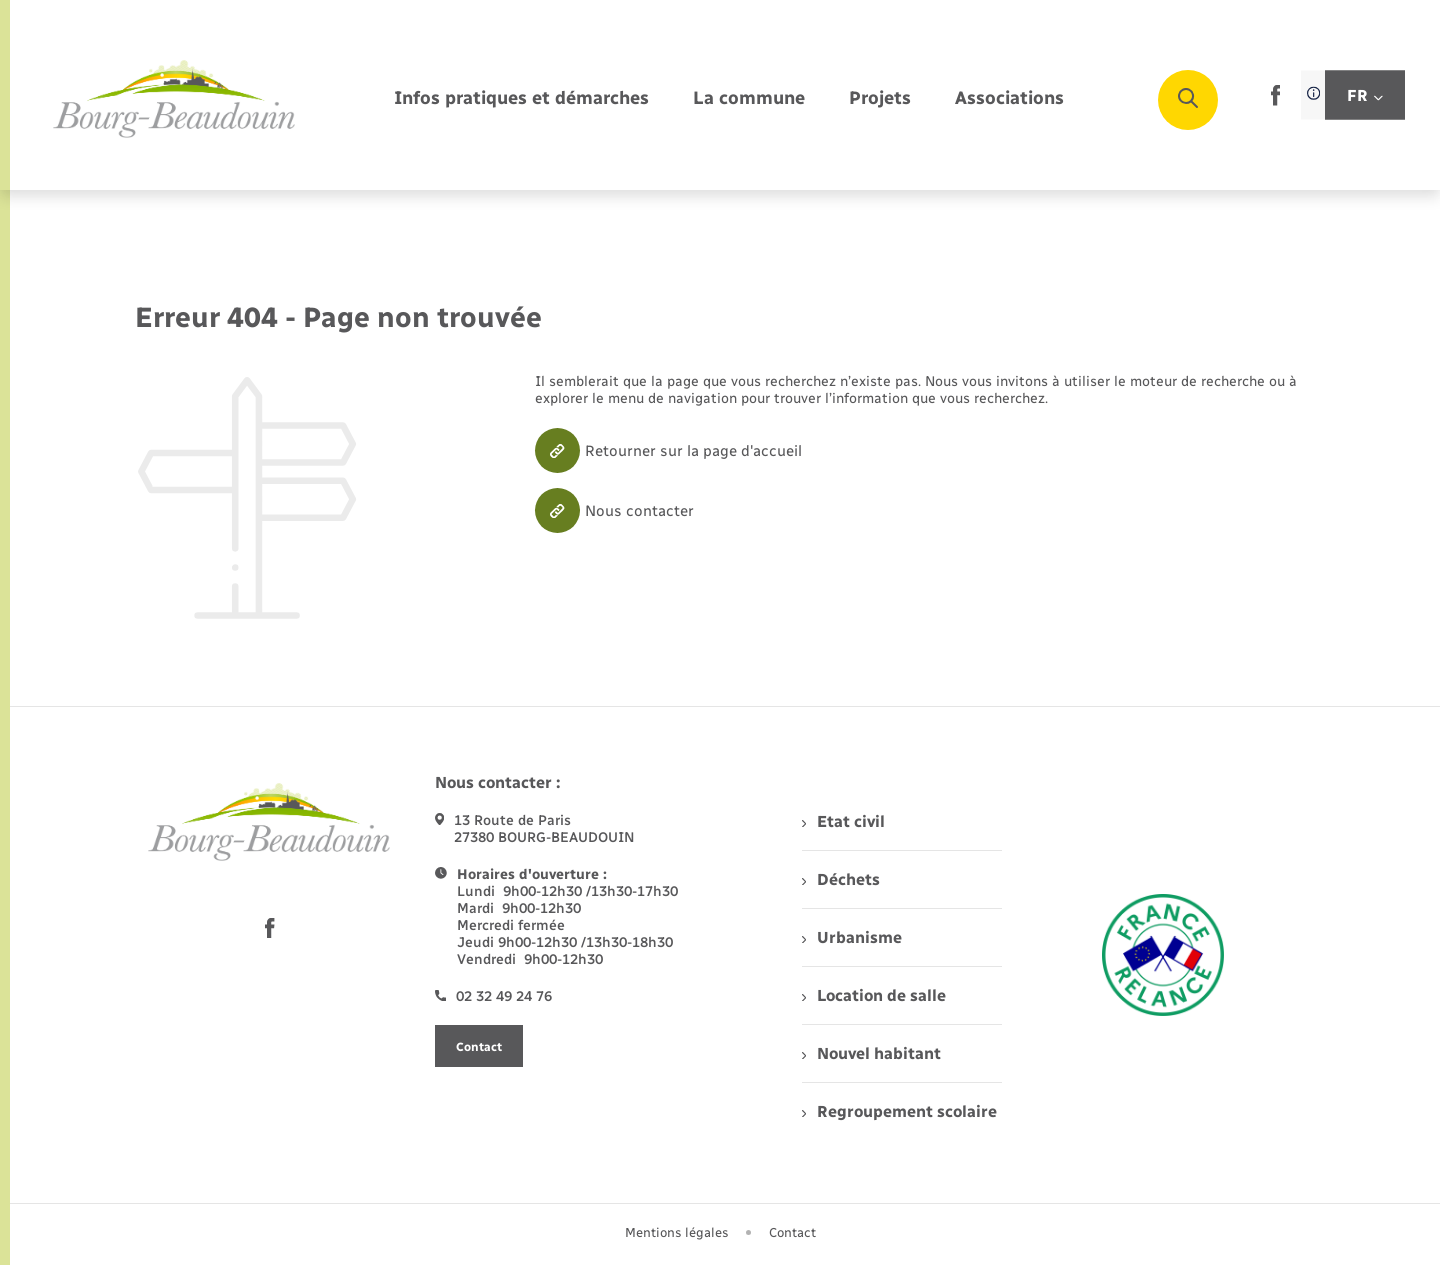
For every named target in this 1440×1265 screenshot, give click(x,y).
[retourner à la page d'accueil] (175, 100)
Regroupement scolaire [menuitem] (899, 1111)
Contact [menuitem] (792, 1232)
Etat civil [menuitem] (843, 821)
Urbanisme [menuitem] (852, 937)
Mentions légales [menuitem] (677, 1232)
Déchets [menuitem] (841, 879)
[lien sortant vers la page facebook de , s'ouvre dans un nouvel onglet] (1275, 101)
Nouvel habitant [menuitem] (871, 1053)
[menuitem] (521, 99)
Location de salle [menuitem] (874, 995)
